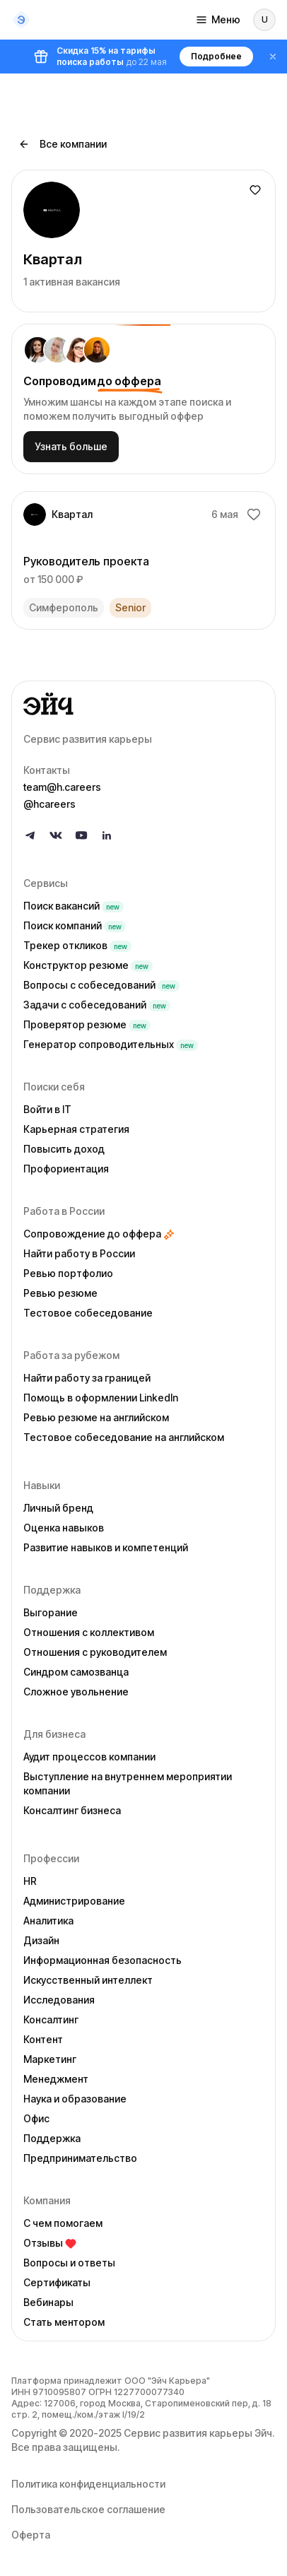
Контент (43, 2039)
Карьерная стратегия (76, 1129)
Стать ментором (64, 2322)
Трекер (77, 945)
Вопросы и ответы (69, 2263)
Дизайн (41, 1940)
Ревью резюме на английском (96, 1417)
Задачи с (96, 1005)
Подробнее (216, 56)
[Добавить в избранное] (255, 190)
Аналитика (48, 1921)
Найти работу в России (79, 1253)
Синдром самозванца (76, 1672)
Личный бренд (58, 1508)
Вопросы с (101, 985)
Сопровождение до (99, 1234)
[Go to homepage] (143, 704)
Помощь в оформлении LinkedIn (100, 1398)
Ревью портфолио (68, 1273)
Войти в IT (47, 1109)
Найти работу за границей (87, 1378)
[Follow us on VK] (56, 835)
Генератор (110, 1044)
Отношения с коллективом (88, 1632)
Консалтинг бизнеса (72, 1810)
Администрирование (74, 1901)
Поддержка (52, 2138)
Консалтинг (50, 2019)
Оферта (30, 2535)
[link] (143, 560)
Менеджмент (55, 2079)
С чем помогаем (62, 2223)
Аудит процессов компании (89, 1757)
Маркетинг (49, 2059)
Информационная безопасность (102, 1960)
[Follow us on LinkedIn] (107, 835)
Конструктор (88, 965)
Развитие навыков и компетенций (105, 1547)
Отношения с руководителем (95, 1652)
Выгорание (50, 1612)
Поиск (73, 906)
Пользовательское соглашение (88, 2509)
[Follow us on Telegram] (30, 835)
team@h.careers (62, 787)
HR (30, 1881)
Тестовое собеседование (88, 1313)
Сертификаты (56, 2282)
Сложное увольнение (76, 1692)
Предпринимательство (80, 2158)
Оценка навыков (63, 1528)
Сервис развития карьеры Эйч (198, 2433)
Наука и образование (75, 2099)
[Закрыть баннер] (273, 56)
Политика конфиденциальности (88, 2484)
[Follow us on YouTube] (81, 835)
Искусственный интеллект (88, 1980)
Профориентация (66, 1169)
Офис (36, 2118)
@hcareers (49, 804)
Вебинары (48, 2302)
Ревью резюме (60, 1293)
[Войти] (264, 19)
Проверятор (87, 1024)
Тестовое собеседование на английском (123, 1437)
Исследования (59, 2000)
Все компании (62, 144)
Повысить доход (64, 1149)
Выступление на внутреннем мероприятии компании (127, 1783)
